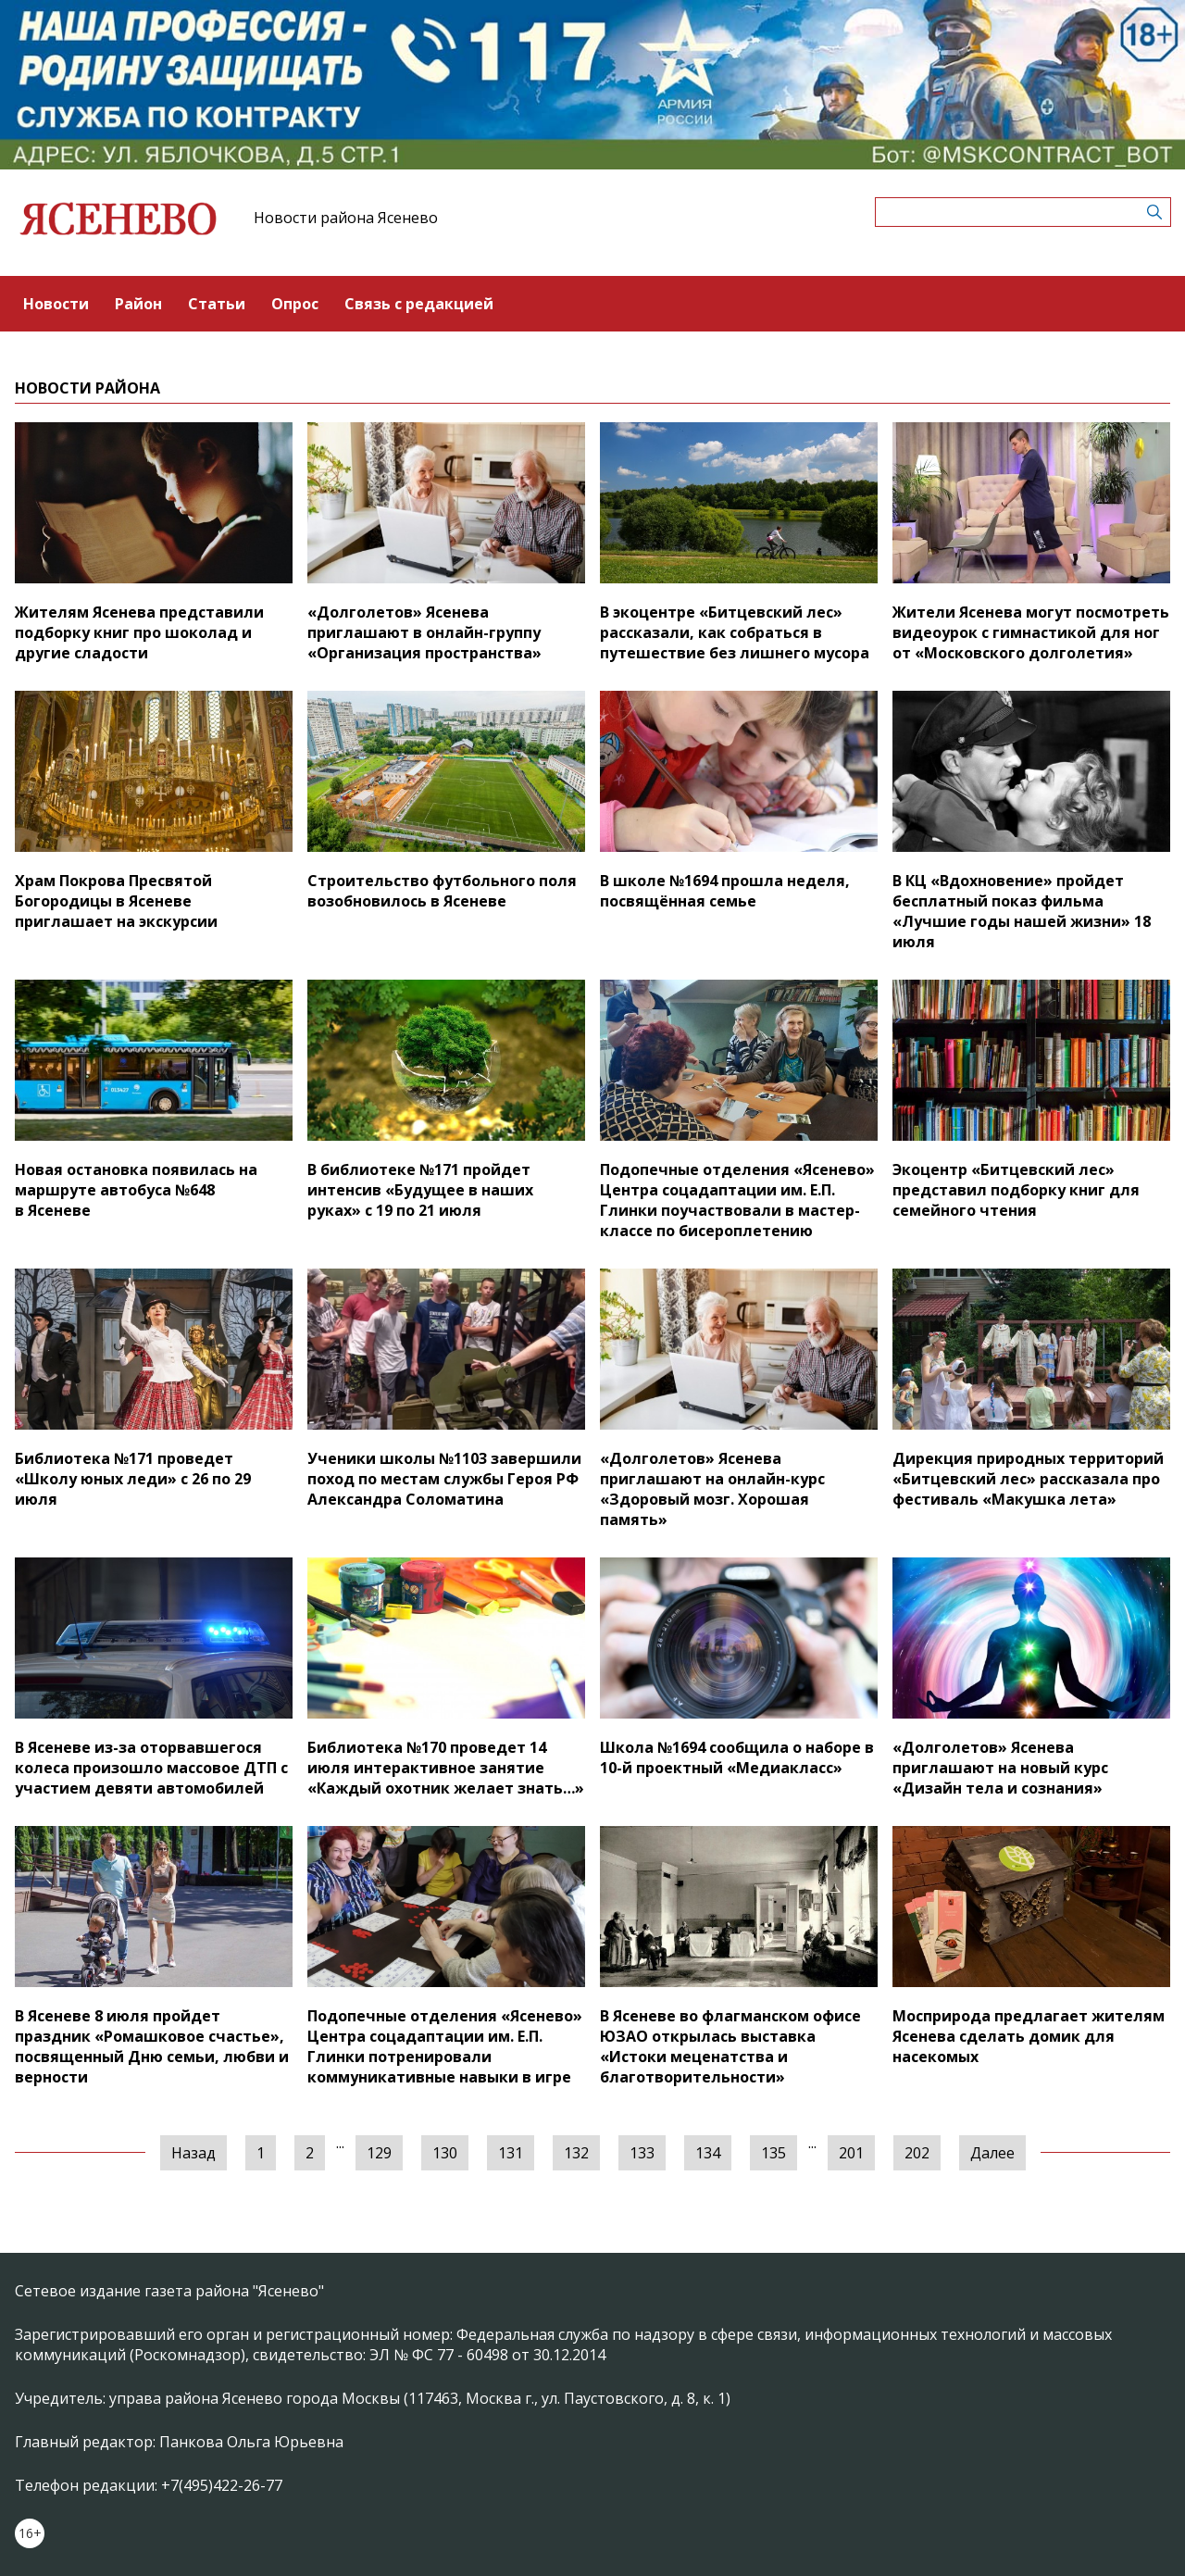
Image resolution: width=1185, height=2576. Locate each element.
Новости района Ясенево (346, 217)
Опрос (294, 304)
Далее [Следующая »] (992, 2153)
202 (916, 2153)
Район (138, 304)
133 (642, 2153)
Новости (56, 304)
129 (379, 2153)
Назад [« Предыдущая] (193, 2153)
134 (707, 2153)
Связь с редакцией (418, 304)
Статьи (216, 304)
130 (444, 2153)
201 (851, 2153)
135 (773, 2153)
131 (510, 2153)
